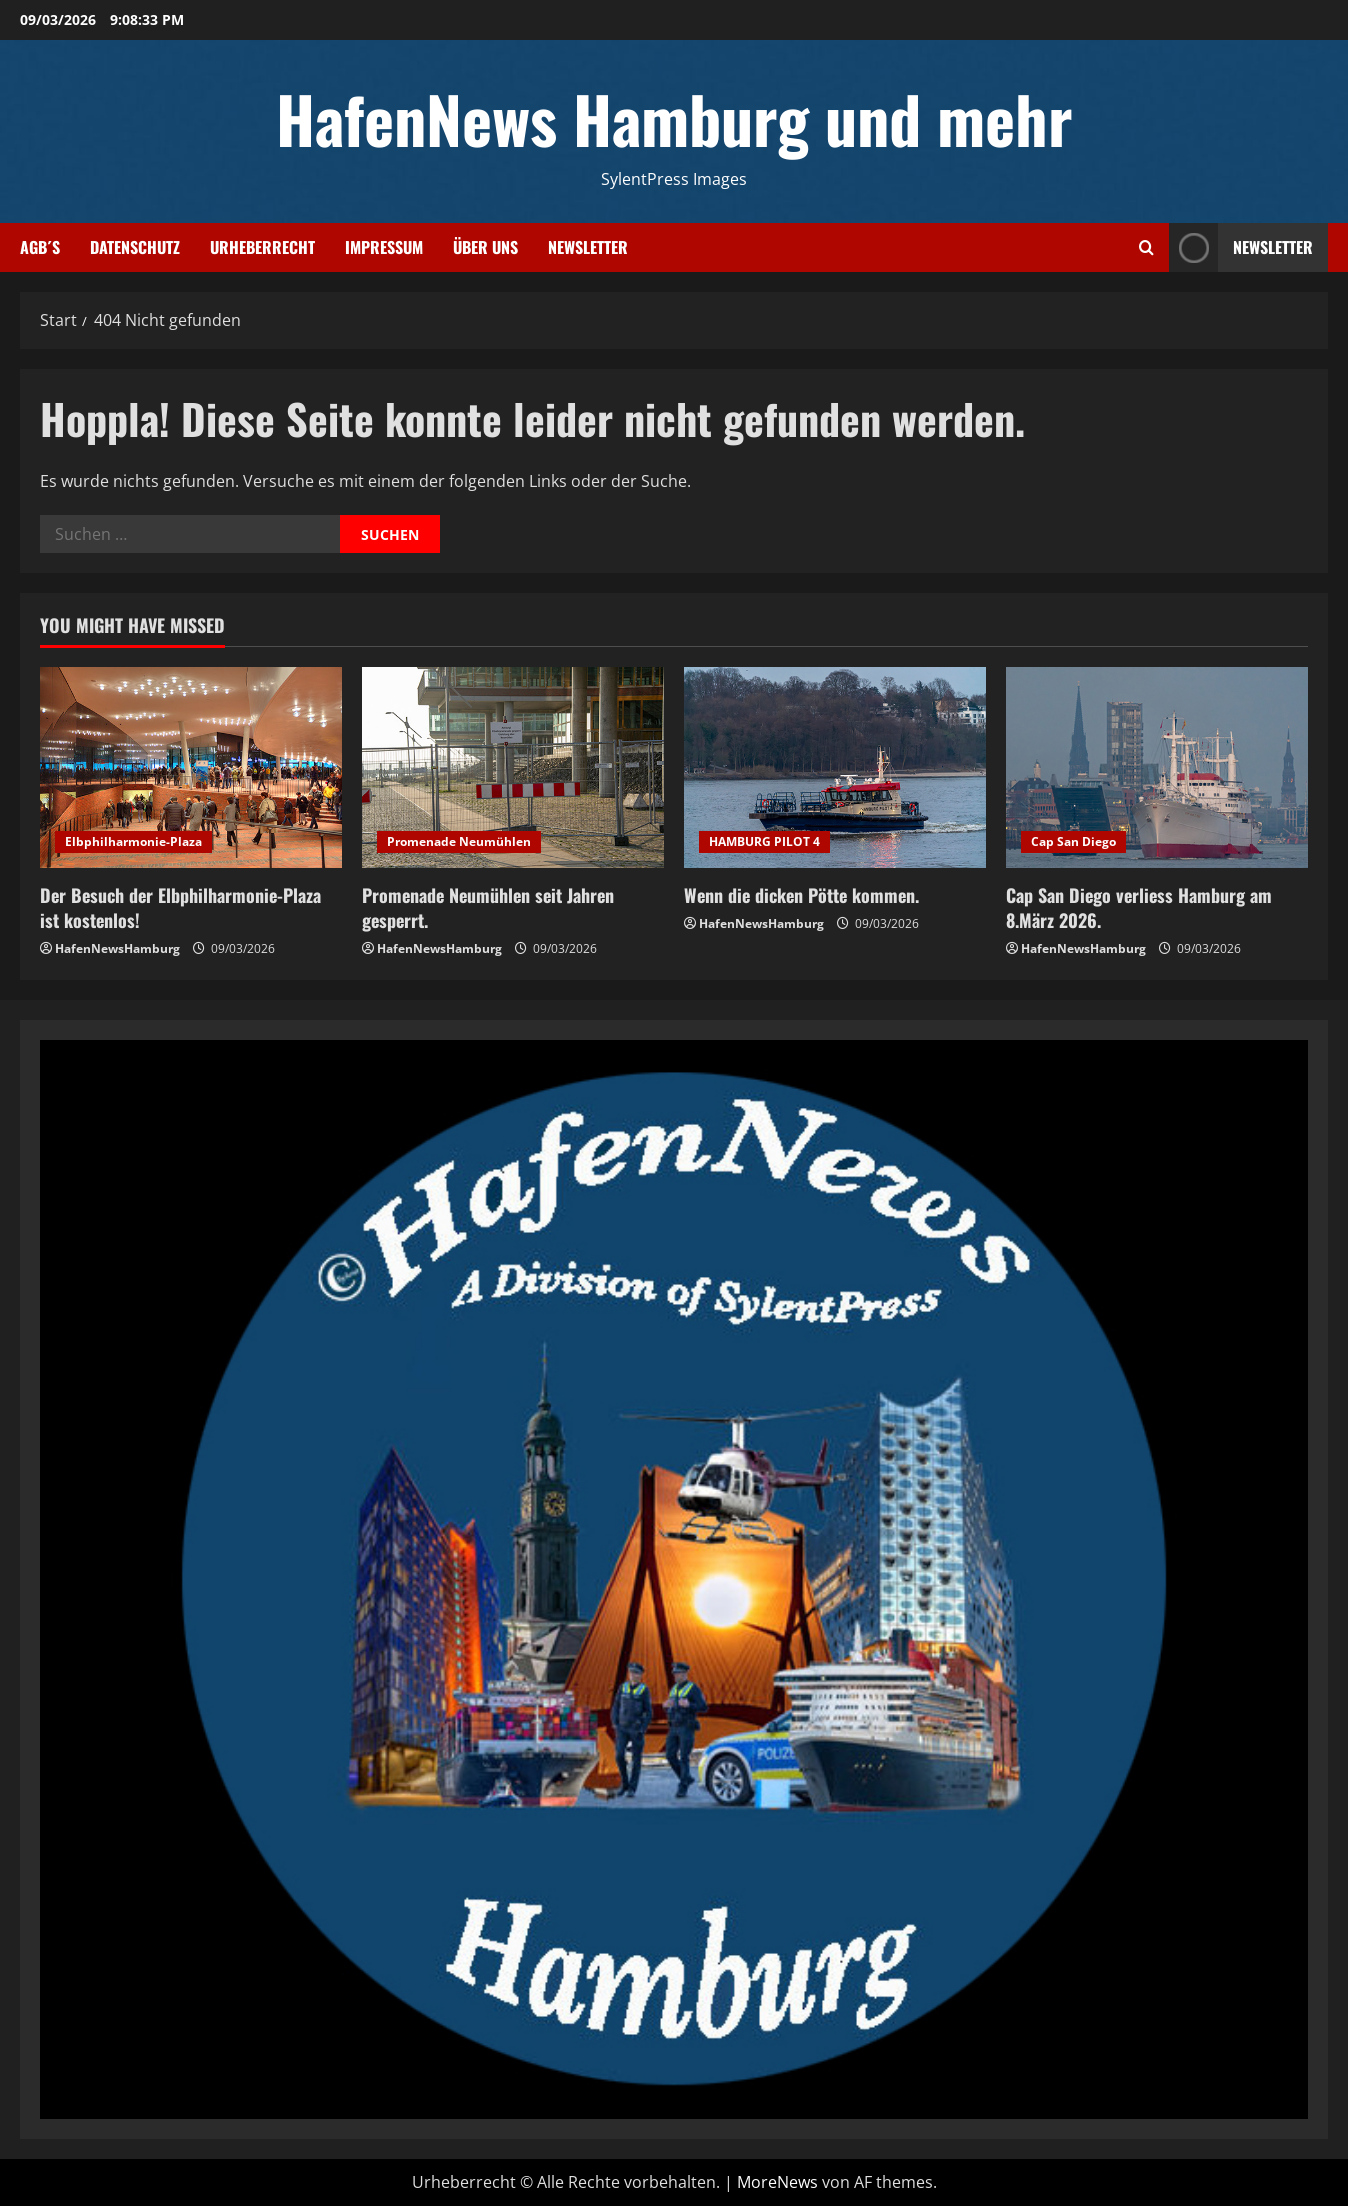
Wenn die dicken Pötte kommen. (801, 895)
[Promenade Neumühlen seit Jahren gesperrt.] (513, 767)
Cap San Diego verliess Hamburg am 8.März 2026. (1139, 907)
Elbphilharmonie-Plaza (133, 841)
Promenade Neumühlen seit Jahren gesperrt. (488, 907)
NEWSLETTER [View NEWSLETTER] (1241, 247)
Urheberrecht (262, 247)
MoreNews (777, 2182)
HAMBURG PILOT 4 (764, 841)
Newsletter (588, 247)
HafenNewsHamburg (117, 948)
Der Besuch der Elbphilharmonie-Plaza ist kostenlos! (180, 907)
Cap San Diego (1073, 841)
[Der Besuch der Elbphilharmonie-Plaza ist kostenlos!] (191, 767)
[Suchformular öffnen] (1146, 247)
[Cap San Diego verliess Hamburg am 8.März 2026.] (1157, 767)
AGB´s (40, 247)
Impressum (384, 247)
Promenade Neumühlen (459, 841)
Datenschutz (135, 247)
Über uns (485, 247)
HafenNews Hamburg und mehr (674, 118)
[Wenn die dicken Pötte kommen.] (835, 767)
